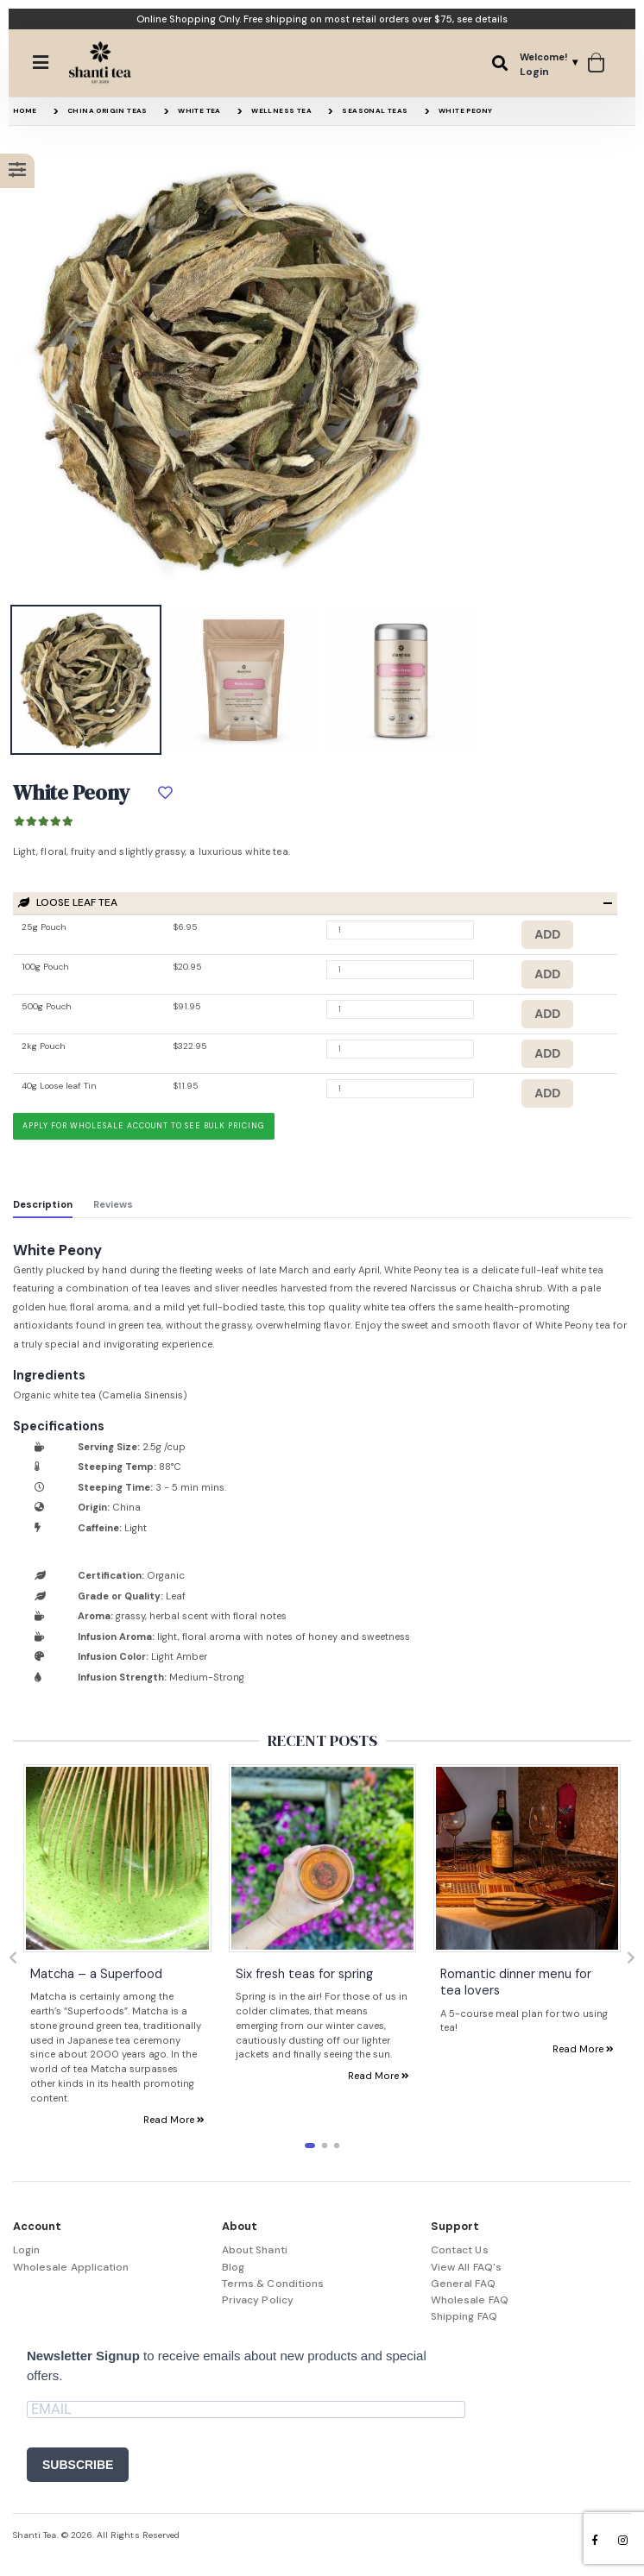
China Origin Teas (107, 110)
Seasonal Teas (374, 110)
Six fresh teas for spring (304, 1973)
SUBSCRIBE (77, 2465)
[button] (499, 63)
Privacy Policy (258, 2300)
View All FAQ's (466, 2267)
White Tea (199, 110)
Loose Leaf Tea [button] (67, 902)
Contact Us (460, 2250)
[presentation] (13, 1958)
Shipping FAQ (464, 2316)
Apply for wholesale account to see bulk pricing (143, 1126)
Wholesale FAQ (469, 2300)
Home (25, 110)
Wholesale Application (71, 2267)
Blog (233, 2267)
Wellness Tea (281, 110)
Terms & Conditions (273, 2283)
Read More (174, 2119)
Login (26, 2250)
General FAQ (463, 2283)
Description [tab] (43, 1204)
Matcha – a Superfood (96, 1973)
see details (482, 19)
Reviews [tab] (113, 1204)
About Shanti (254, 2250)
